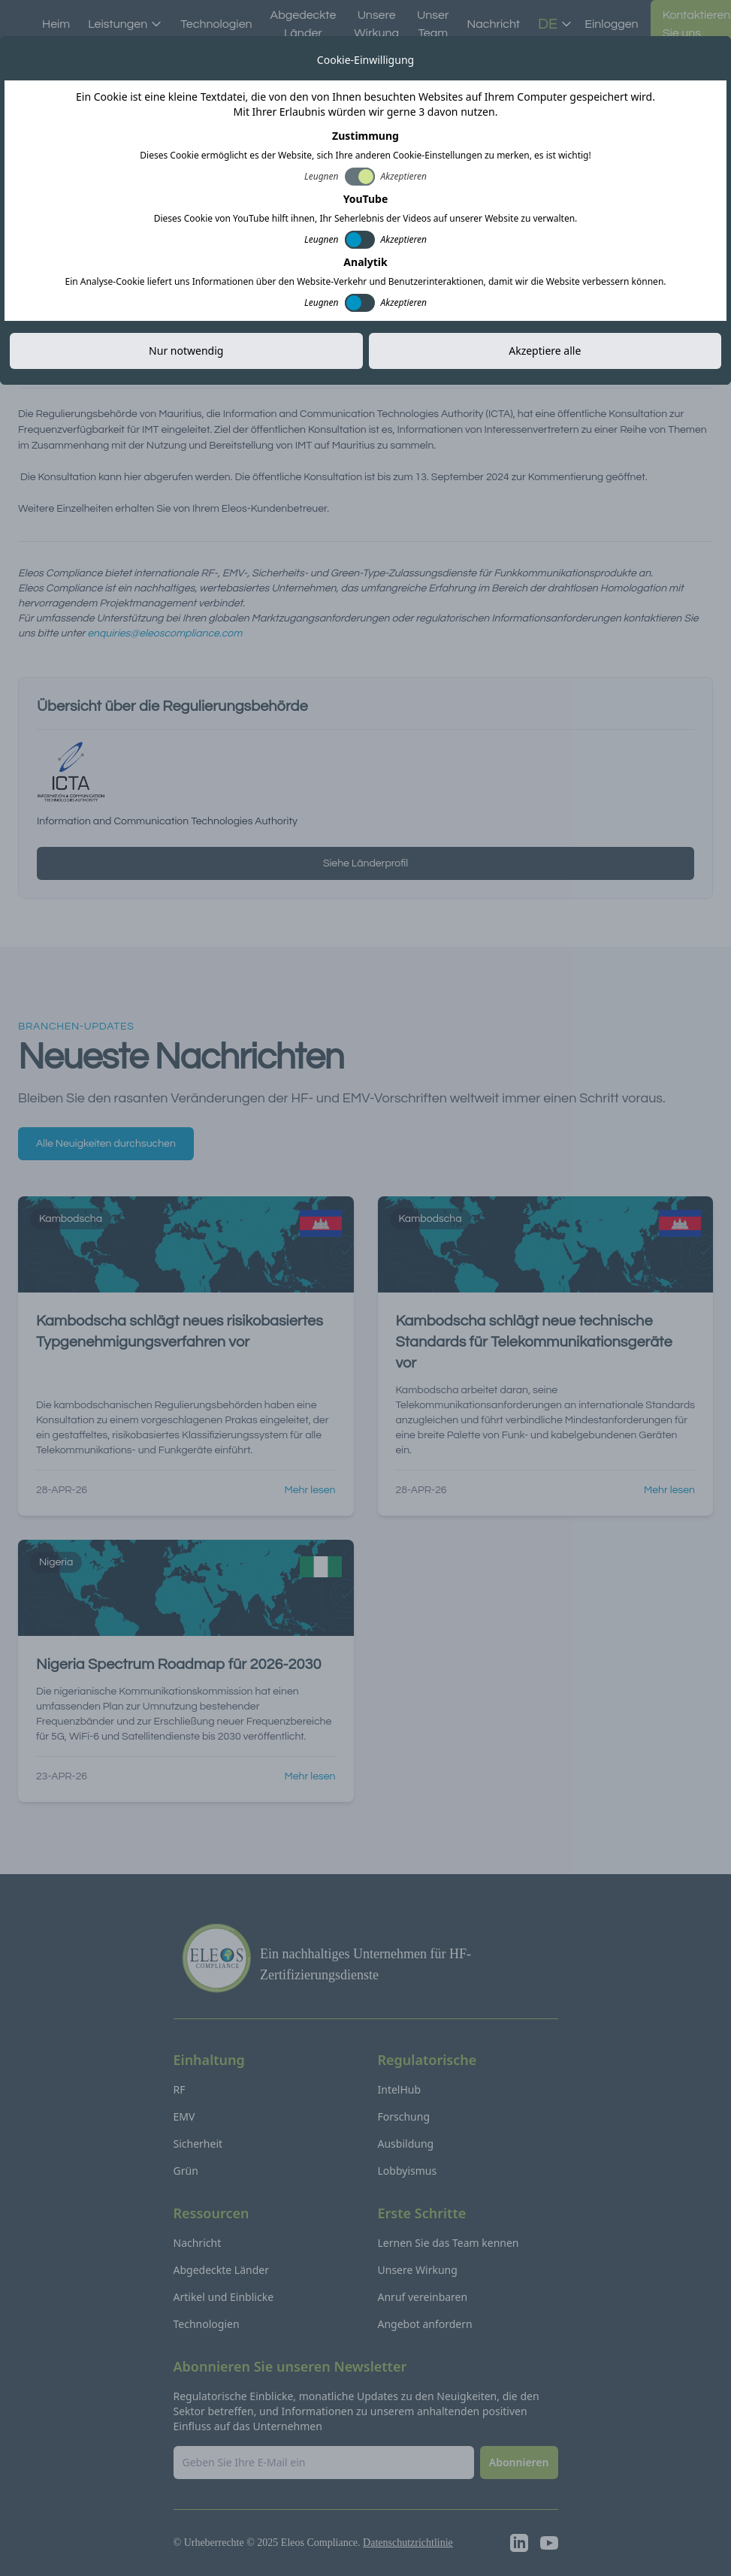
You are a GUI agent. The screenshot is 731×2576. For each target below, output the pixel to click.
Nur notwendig (186, 350)
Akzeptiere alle (545, 350)
